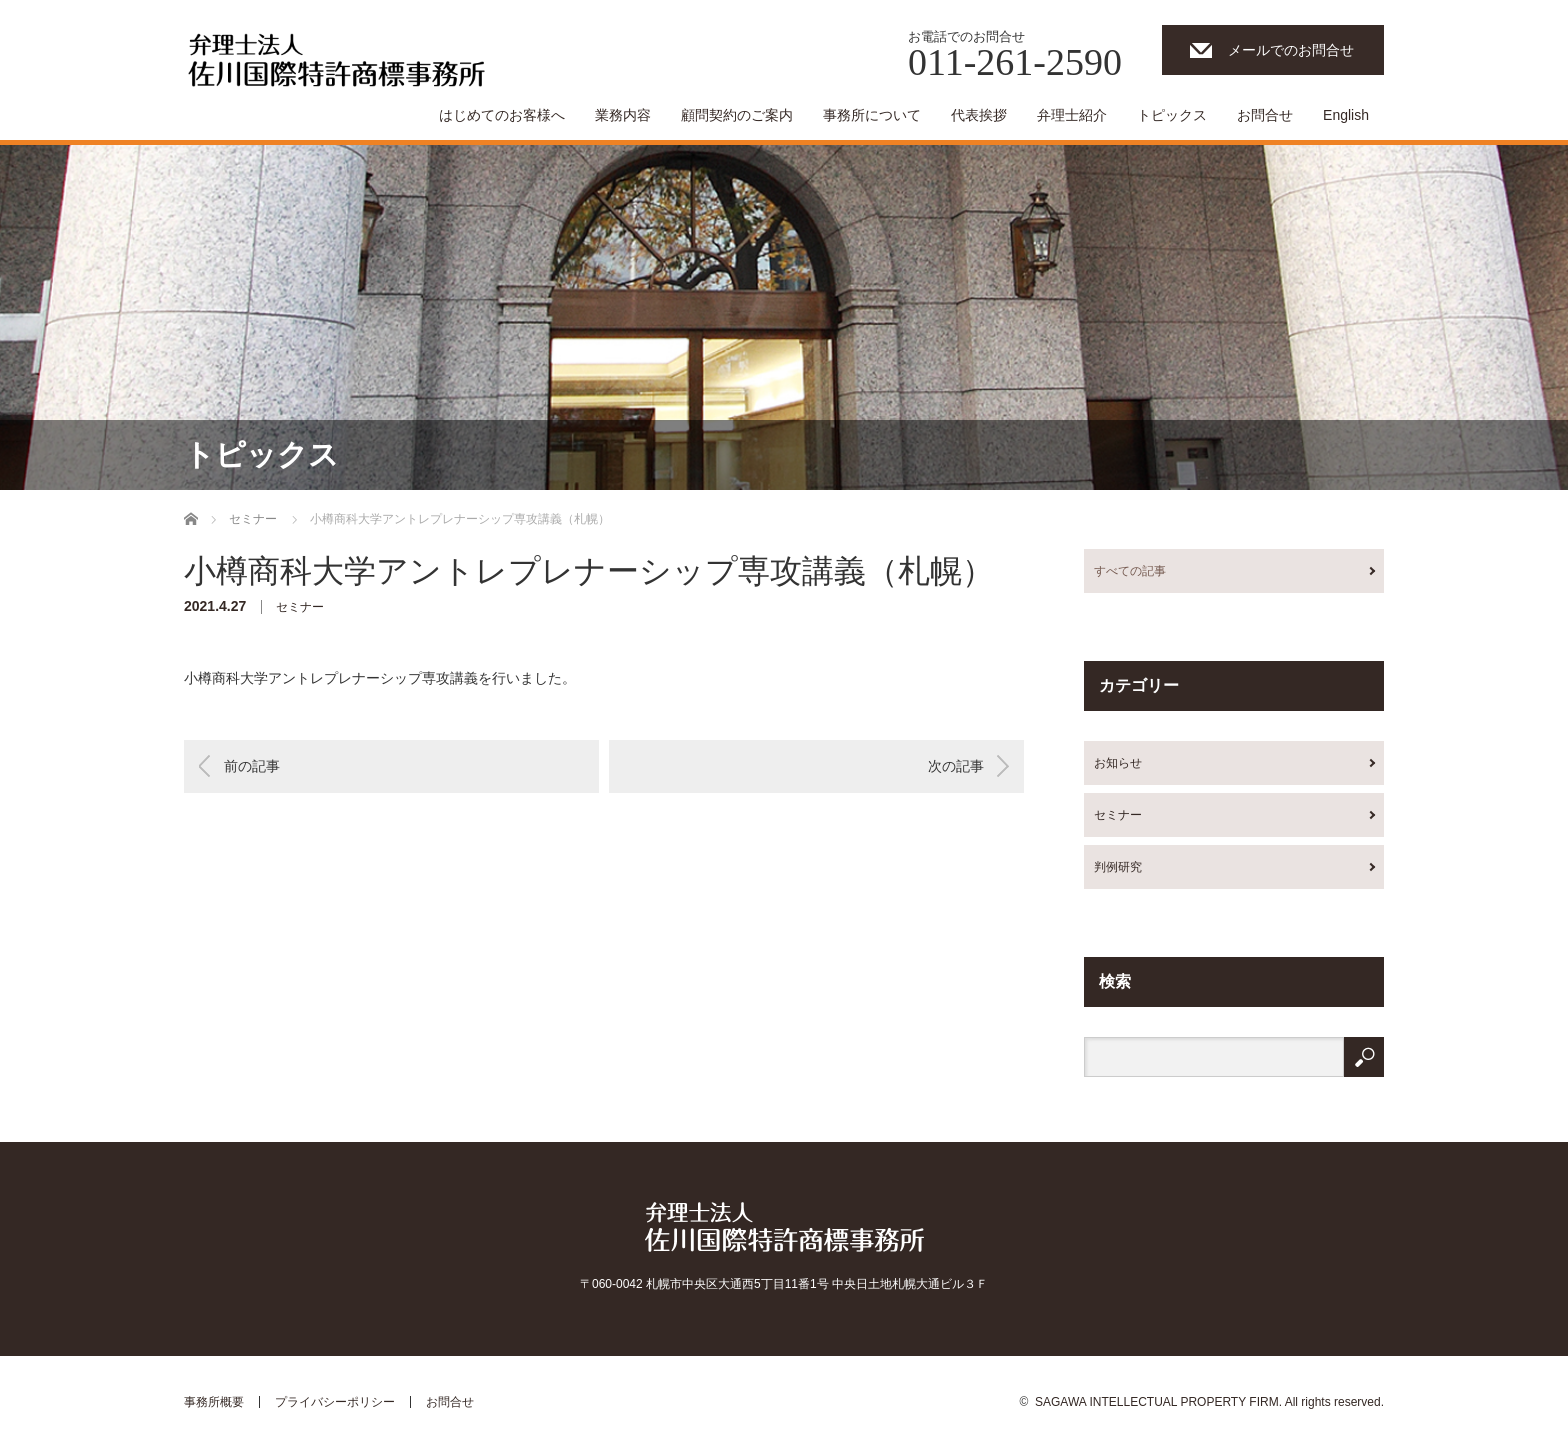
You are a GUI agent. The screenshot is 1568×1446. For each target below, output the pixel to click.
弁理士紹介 (1072, 115)
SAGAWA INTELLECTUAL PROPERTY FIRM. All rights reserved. (1209, 1402)
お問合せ (1265, 115)
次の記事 (956, 766)
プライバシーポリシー (335, 1402)
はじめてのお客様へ (502, 115)
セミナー (300, 607)
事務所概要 (214, 1402)
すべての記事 (1130, 571)
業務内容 (623, 115)
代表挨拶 (979, 115)
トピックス (1172, 115)
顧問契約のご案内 (737, 115)
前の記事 (252, 766)
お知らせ (1118, 763)
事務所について (872, 115)
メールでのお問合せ (1291, 50)
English (1346, 115)
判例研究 (1118, 867)
